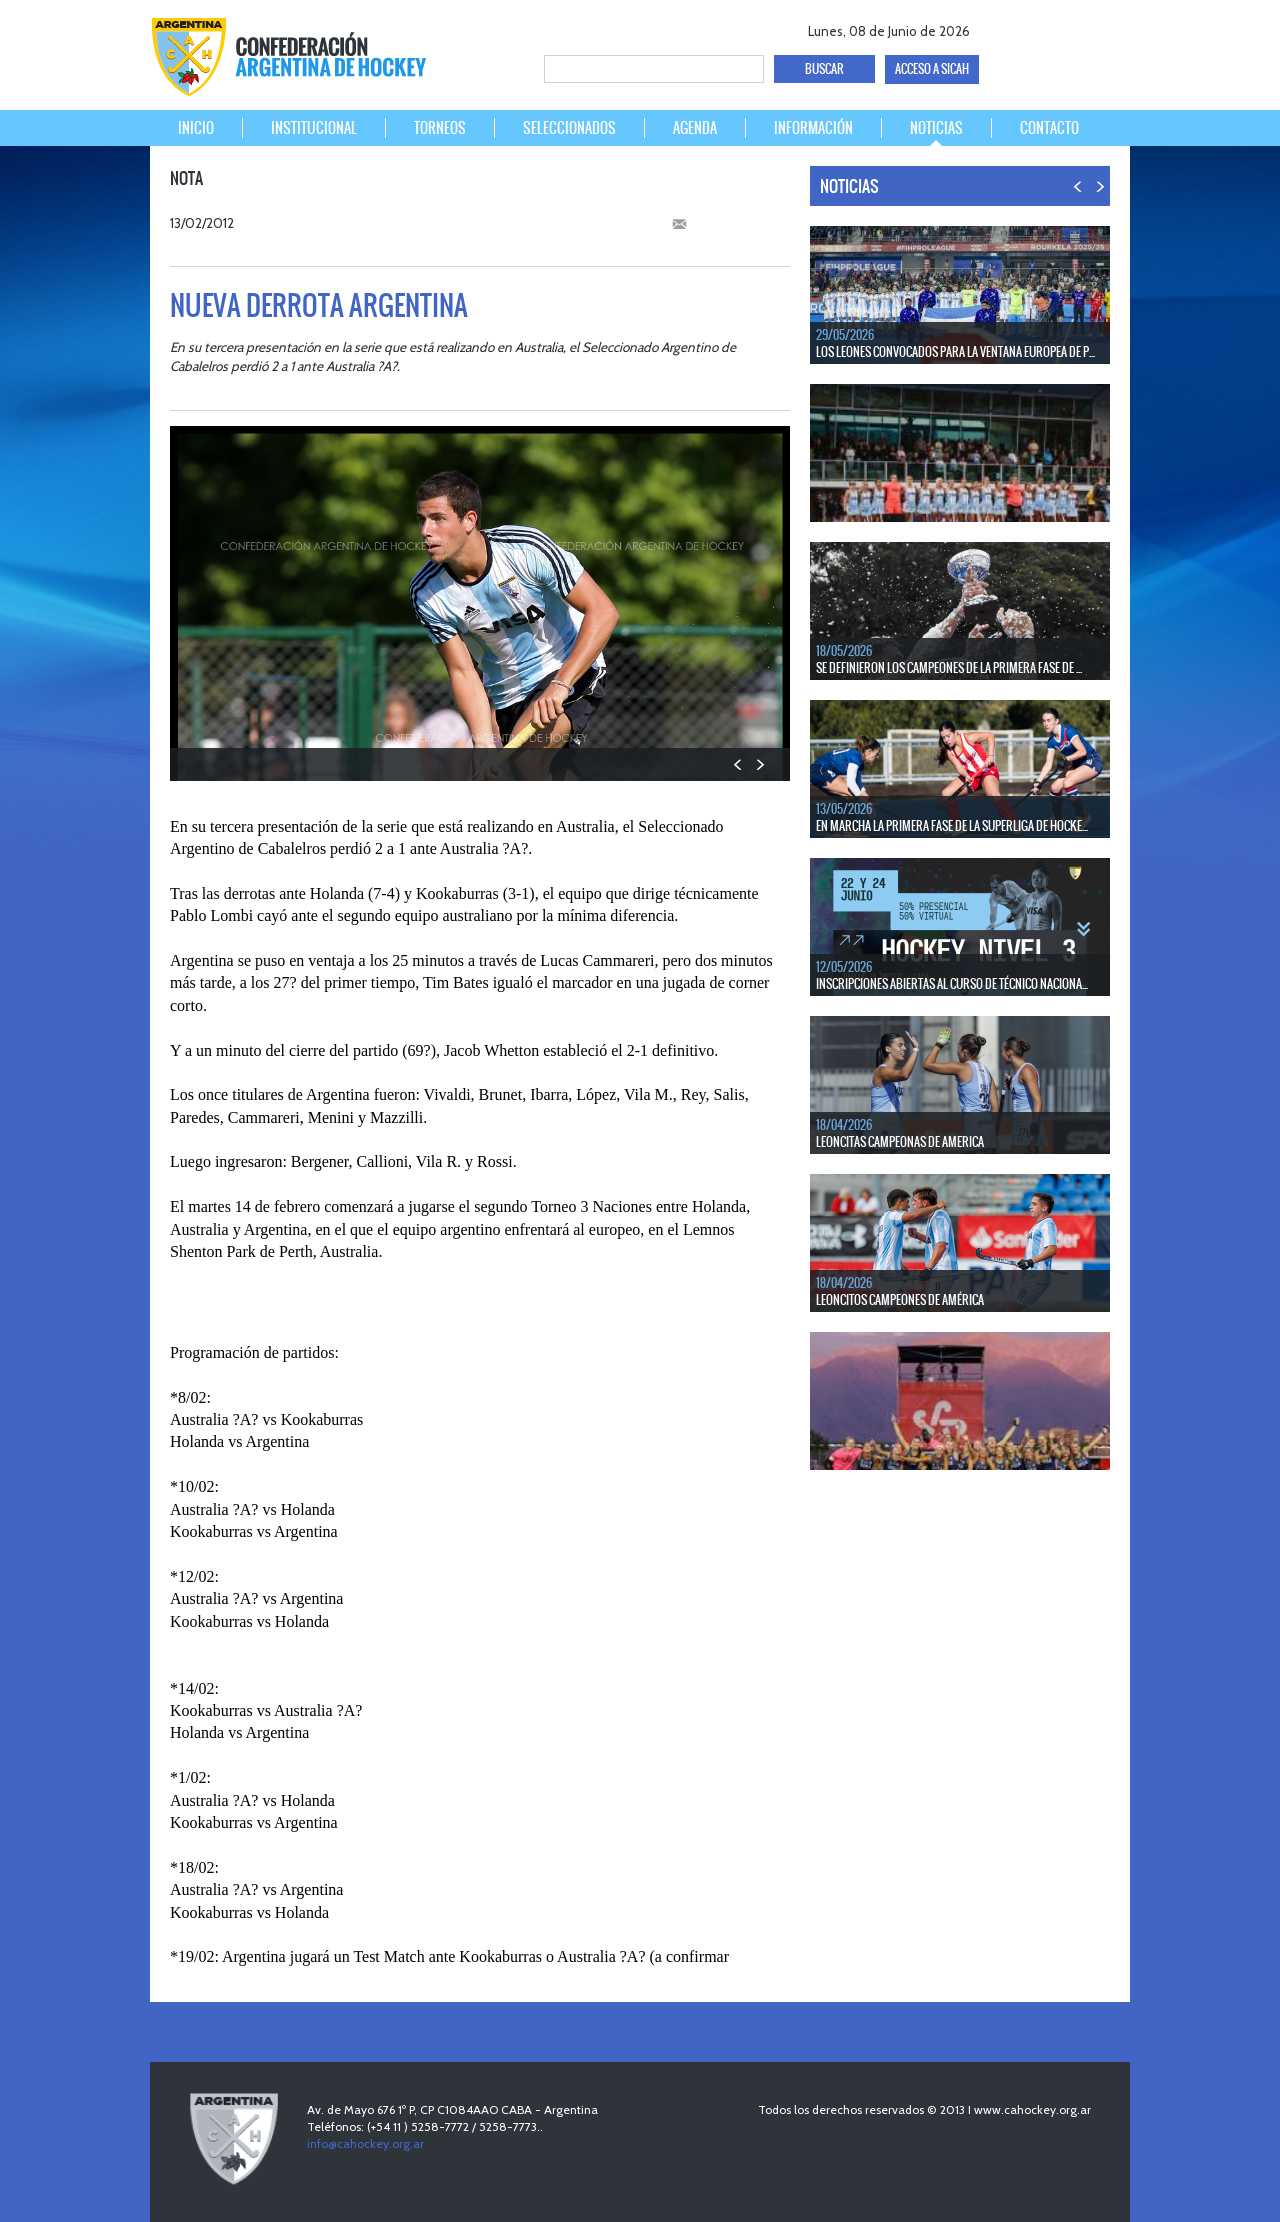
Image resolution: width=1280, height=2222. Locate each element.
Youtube (1071, 27)
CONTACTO (1049, 128)
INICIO (196, 128)
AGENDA (695, 128)
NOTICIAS (936, 128)
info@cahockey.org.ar (365, 2143)
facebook (1001, 27)
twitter (1036, 27)
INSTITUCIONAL (314, 128)
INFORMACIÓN (813, 128)
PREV (738, 764)
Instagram (1106, 27)
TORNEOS (440, 128)
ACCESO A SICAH (932, 69)
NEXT (759, 764)
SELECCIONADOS (569, 128)
